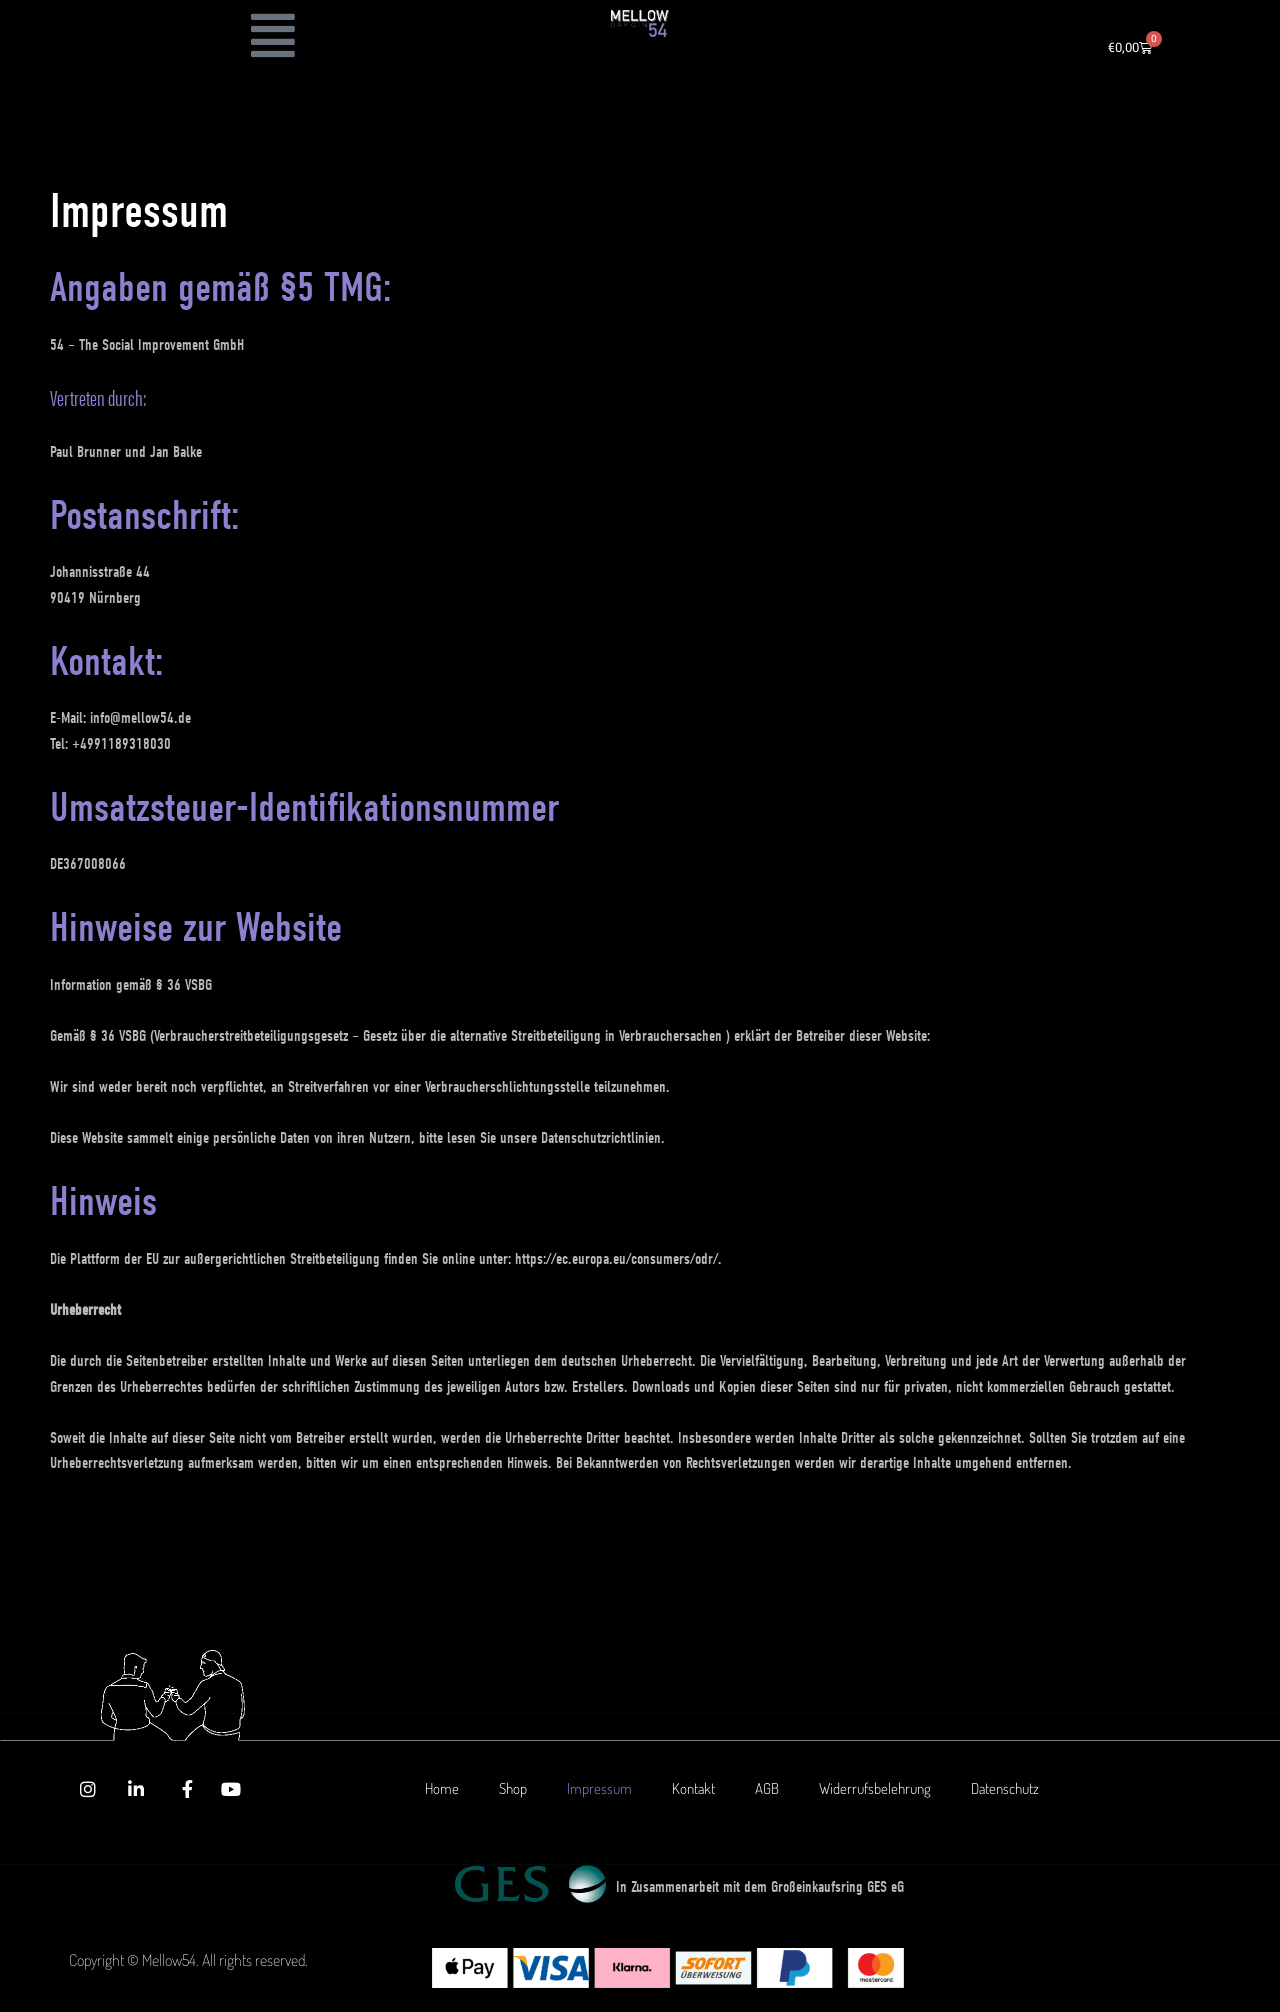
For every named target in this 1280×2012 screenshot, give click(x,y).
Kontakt (693, 1788)
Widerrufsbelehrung (875, 1788)
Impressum (599, 1788)
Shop (513, 1788)
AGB (767, 1788)
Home (442, 1788)
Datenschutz (1005, 1788)
